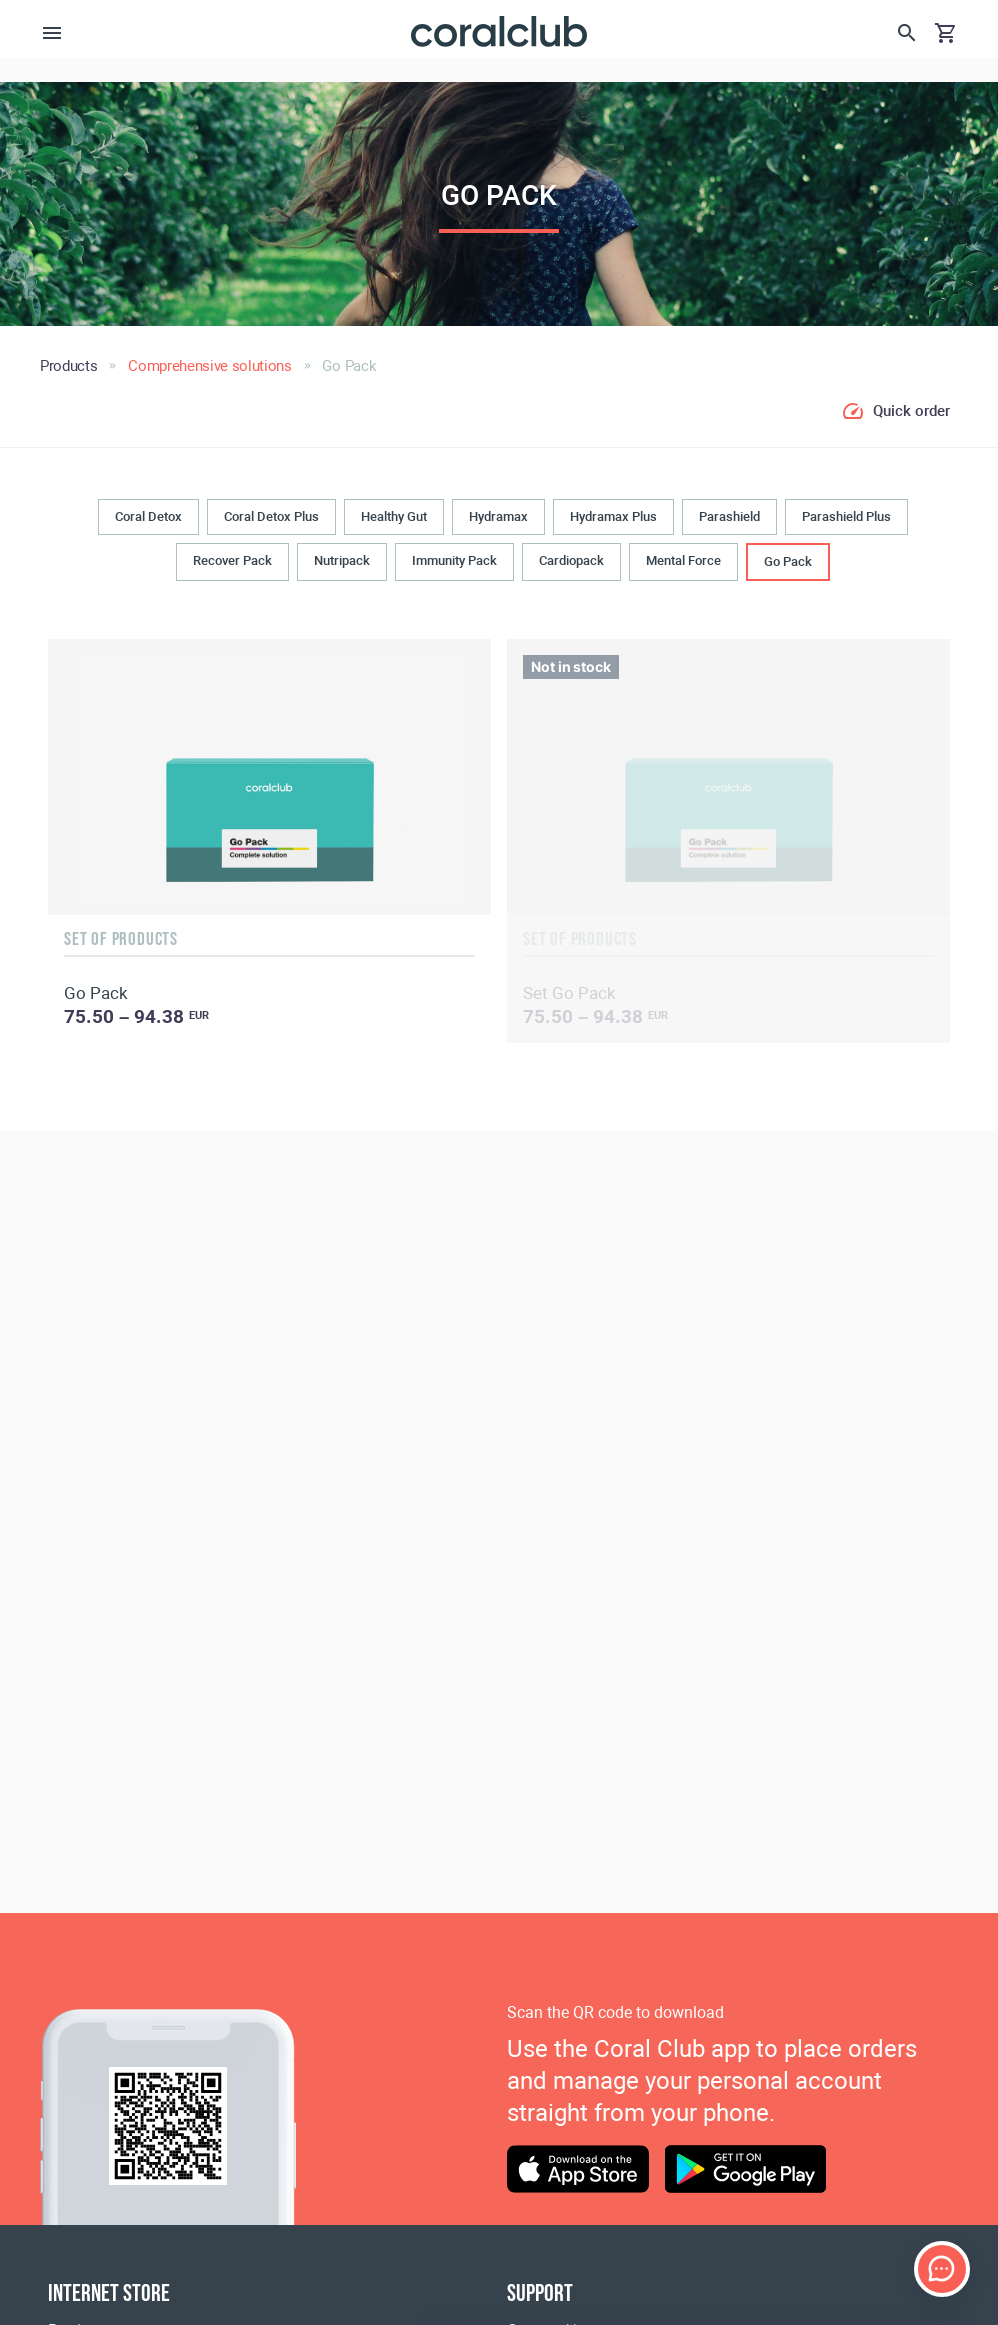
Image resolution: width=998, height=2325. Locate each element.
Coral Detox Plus (271, 516)
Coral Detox (148, 516)
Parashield (729, 516)
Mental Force (683, 560)
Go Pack (788, 561)
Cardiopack (571, 560)
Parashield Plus (846, 516)
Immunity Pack (454, 560)
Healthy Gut (394, 516)
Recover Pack (232, 560)
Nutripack (342, 560)
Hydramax (498, 516)
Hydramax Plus (613, 516)
